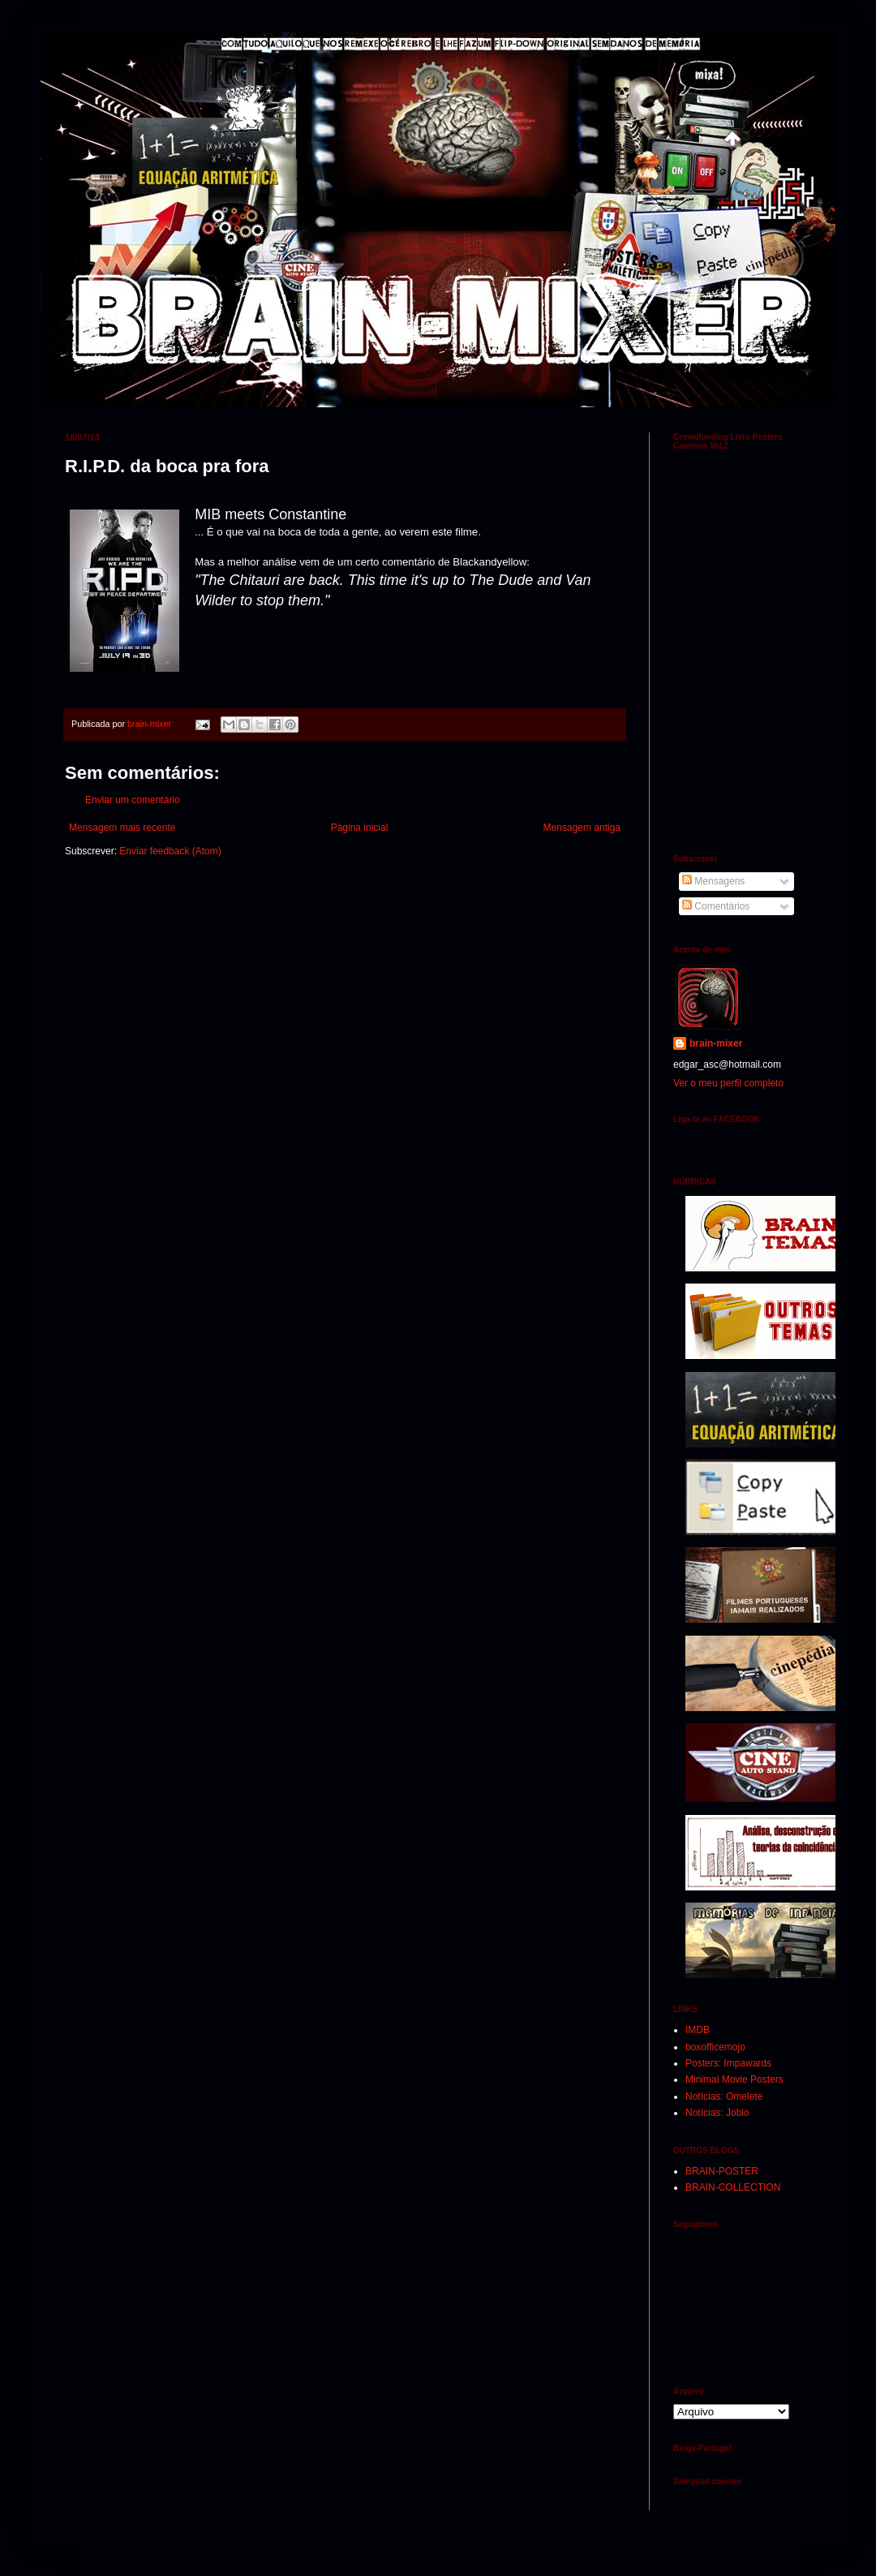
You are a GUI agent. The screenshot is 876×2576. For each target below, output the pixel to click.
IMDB (697, 2030)
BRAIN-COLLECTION (732, 2187)
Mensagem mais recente (122, 827)
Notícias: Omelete (723, 2096)
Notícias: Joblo (717, 2112)
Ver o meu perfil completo (728, 1083)
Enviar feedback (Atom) (170, 851)
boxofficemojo (715, 2047)
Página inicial (360, 827)
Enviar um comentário (132, 800)
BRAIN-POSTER (721, 2171)
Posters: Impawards (728, 2063)
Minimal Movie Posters (734, 2079)
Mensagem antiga (581, 827)
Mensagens (713, 881)
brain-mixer (715, 1043)
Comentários (715, 906)
